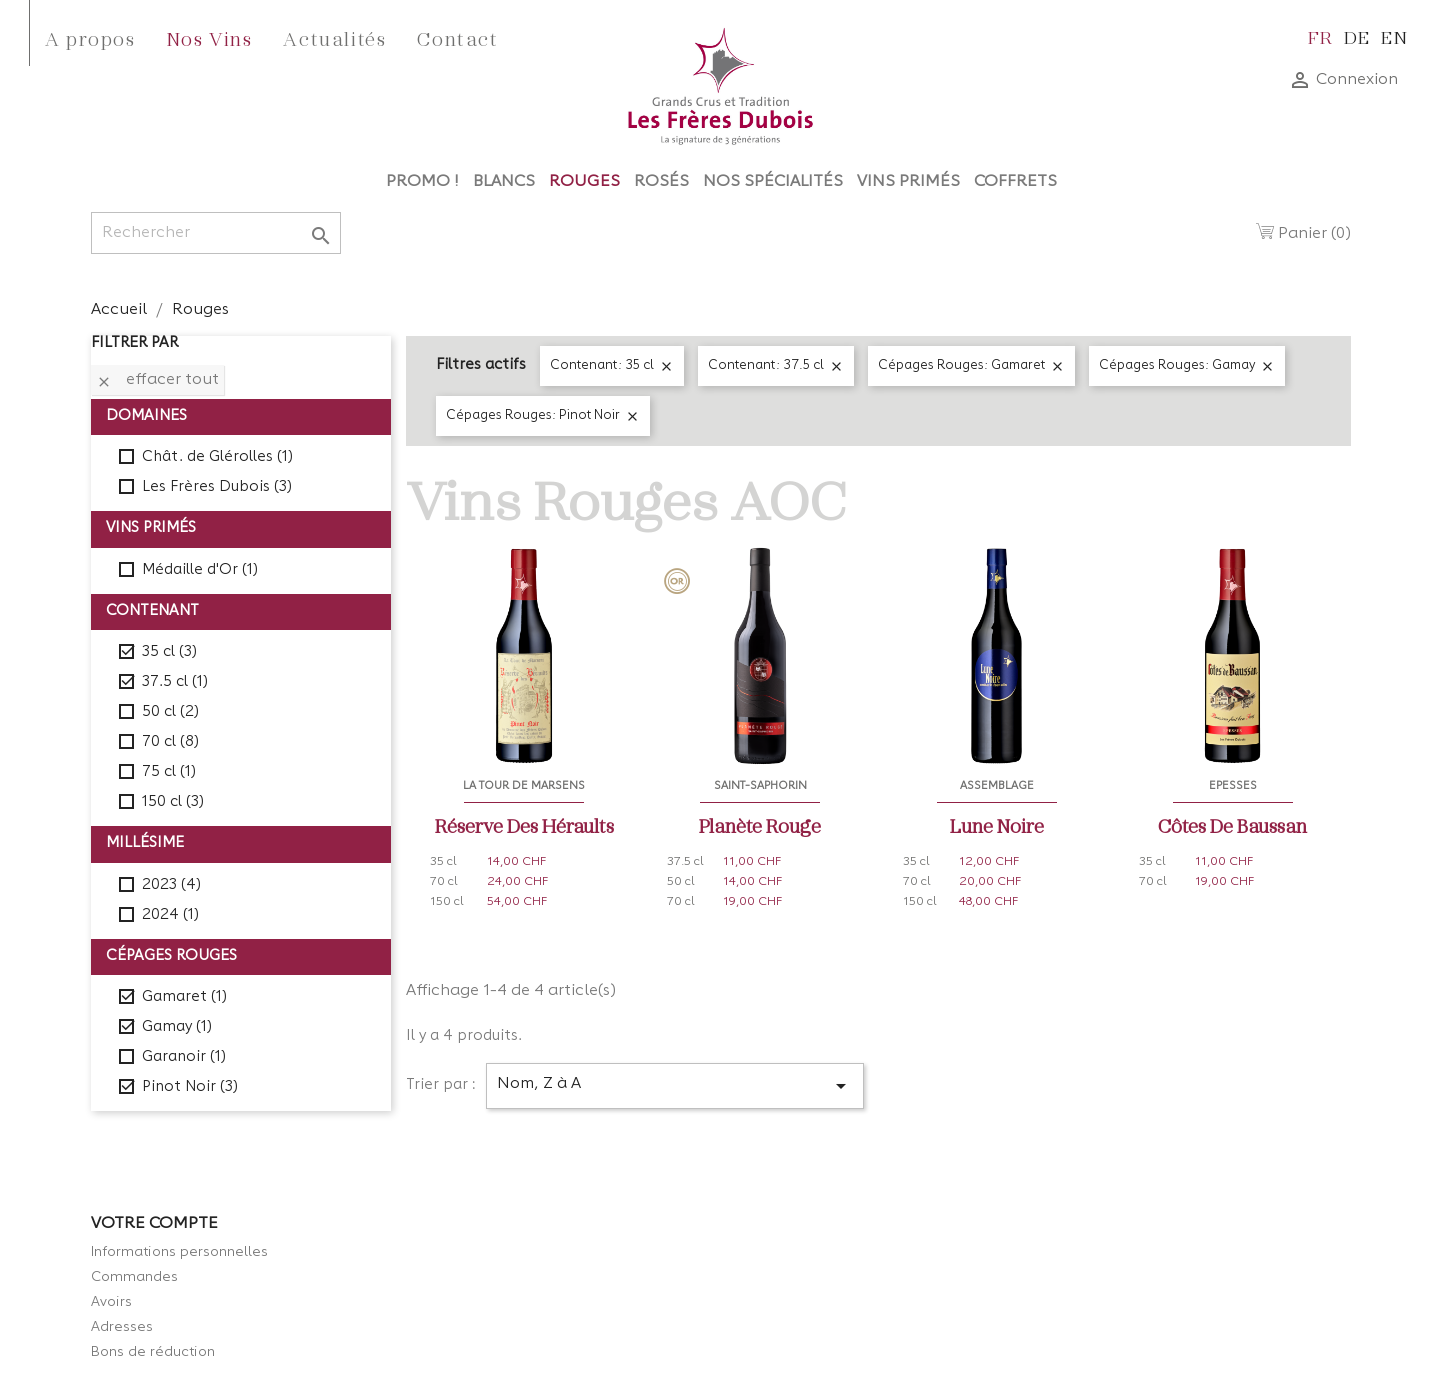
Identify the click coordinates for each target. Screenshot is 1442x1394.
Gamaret (184, 997)
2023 (171, 885)
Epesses (1233, 786)
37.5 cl (175, 682)
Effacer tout (157, 381)
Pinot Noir (190, 1087)
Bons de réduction (153, 1352)
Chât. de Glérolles (217, 457)
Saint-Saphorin (760, 786)
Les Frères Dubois (217, 487)
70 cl (170, 742)
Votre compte (154, 1224)
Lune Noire (997, 825)
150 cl (173, 802)
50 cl (170, 712)
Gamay (177, 1027)
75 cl (169, 772)
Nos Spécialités (773, 182)
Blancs (504, 182)
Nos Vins (210, 38)
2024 (170, 915)
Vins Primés (908, 182)
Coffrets (1015, 182)
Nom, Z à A (675, 1086)
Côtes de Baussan (1232, 825)
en (1394, 36)
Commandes (134, 1277)
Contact (457, 38)
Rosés (661, 182)
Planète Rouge (760, 825)
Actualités (334, 38)
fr (1321, 36)
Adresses (122, 1327)
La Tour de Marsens (524, 786)
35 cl (169, 652)
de (1357, 36)
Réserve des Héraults (524, 825)
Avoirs (111, 1302)
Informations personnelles (179, 1252)
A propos (90, 38)
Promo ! (422, 182)
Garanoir (184, 1057)
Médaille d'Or (200, 570)
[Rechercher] (216, 233)
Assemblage (997, 786)
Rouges (584, 182)
